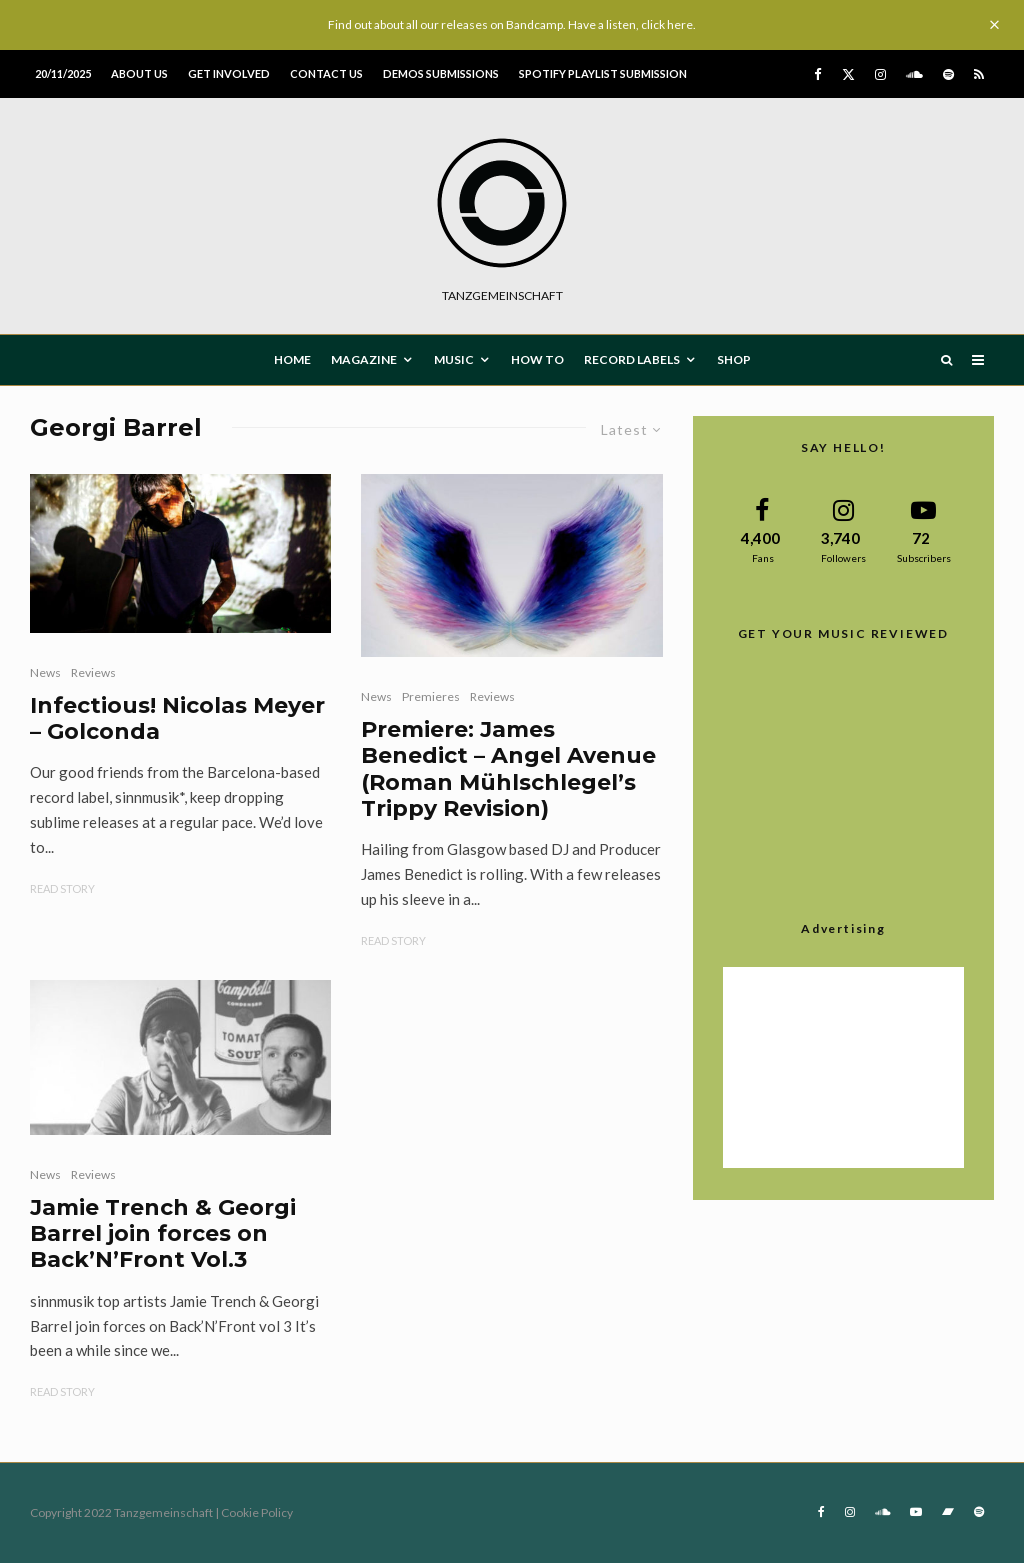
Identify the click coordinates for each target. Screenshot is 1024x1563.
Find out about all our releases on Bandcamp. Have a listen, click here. (512, 24)
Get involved (229, 73)
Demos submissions (441, 73)
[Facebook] (818, 74)
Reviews (93, 672)
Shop (734, 359)
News (45, 672)
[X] (848, 74)
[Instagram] (880, 74)
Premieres (431, 696)
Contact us (326, 73)
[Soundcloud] (914, 74)
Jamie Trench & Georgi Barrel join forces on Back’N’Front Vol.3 (163, 1234)
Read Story (62, 888)
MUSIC (454, 359)
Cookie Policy (257, 1512)
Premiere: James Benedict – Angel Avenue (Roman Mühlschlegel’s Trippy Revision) (508, 769)
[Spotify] (948, 74)
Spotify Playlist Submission (603, 73)
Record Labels (632, 359)
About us (139, 73)
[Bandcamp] (948, 1512)
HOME (292, 359)
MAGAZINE (364, 359)
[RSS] (979, 74)
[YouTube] (916, 1512)
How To (537, 359)
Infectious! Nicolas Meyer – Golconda (177, 719)
